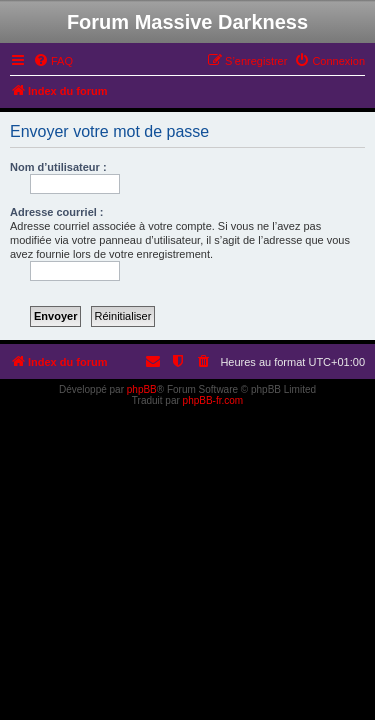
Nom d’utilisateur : (58, 167)
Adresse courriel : (57, 212)
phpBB (142, 389)
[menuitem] (53, 61)
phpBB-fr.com (213, 400)
